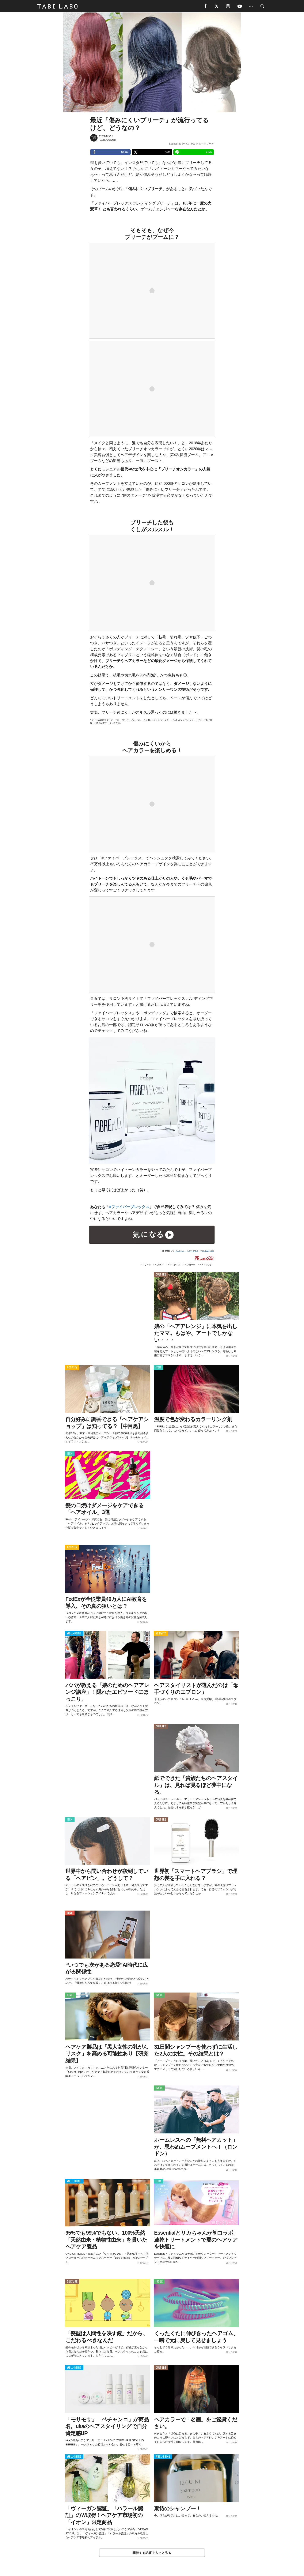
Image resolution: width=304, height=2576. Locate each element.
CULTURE (161, 1274)
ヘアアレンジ (206, 1265)
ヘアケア (159, 1265)
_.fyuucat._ (180, 1251)
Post (152, 152)
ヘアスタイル (174, 1265)
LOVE (70, 1913)
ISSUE (70, 1995)
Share (110, 152)
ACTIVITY (72, 1367)
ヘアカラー (190, 1265)
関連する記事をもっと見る (152, 2553)
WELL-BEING (74, 1633)
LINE (193, 152)
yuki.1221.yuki (207, 1251)
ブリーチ (146, 1265)
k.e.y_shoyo (192, 1251)
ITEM (158, 1367)
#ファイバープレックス (129, 1207)
